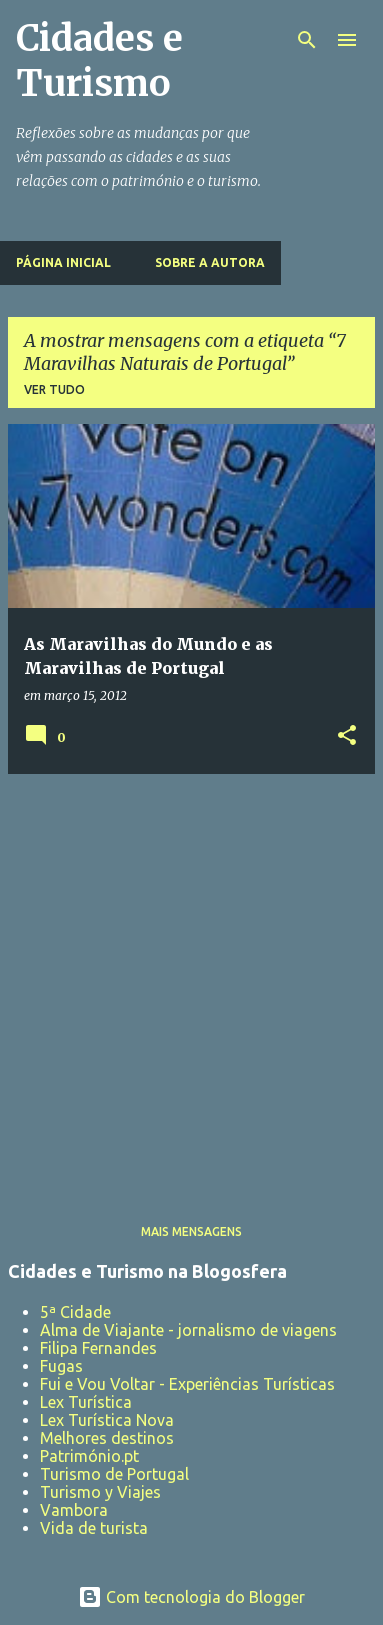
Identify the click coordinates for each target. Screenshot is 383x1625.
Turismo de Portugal (114, 1474)
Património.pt (89, 1456)
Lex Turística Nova (107, 1420)
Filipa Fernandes (98, 1348)
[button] (347, 736)
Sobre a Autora (210, 262)
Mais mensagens (191, 1231)
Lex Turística (86, 1402)
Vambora (74, 1510)
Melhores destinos (107, 1438)
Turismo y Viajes (100, 1492)
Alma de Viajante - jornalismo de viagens (188, 1330)
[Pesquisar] (307, 40)
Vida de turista (94, 1528)
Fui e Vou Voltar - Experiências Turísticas (187, 1384)
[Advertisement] (191, 981)
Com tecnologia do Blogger (191, 1597)
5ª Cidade (75, 1312)
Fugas (61, 1366)
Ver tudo (54, 389)
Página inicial (63, 262)
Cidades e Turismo (99, 61)
